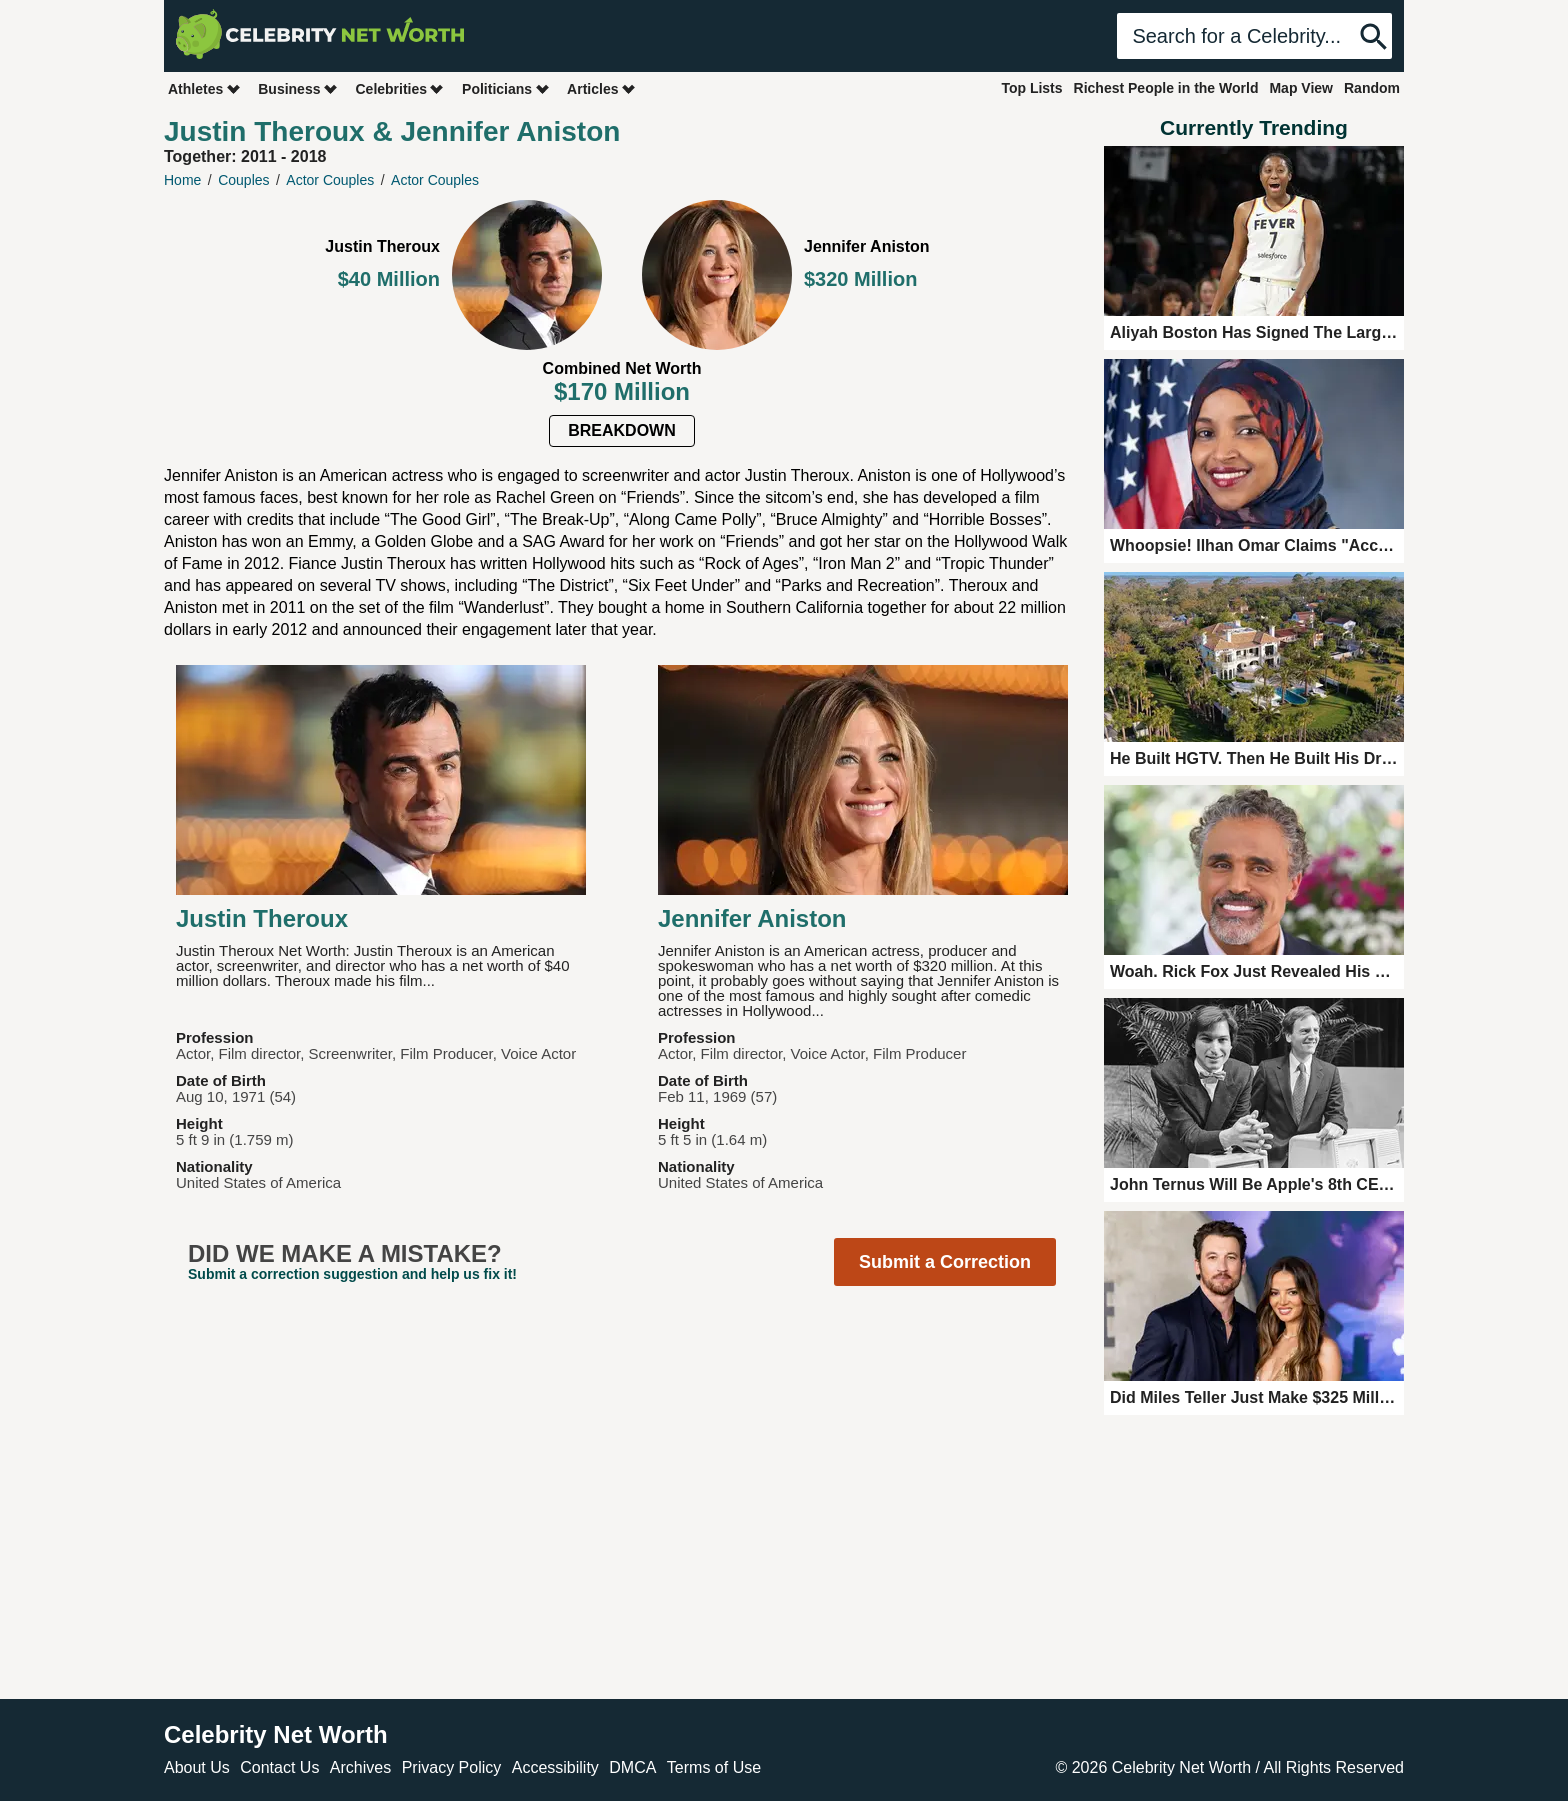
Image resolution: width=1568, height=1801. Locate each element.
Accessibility (555, 1767)
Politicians (506, 88)
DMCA (632, 1767)
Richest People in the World (1166, 88)
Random (1372, 88)
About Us (197, 1767)
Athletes (204, 88)
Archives (360, 1767)
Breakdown (622, 430)
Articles (601, 88)
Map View (1301, 88)
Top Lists (1031, 88)
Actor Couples (330, 180)
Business (298, 88)
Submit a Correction (945, 1262)
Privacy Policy (452, 1767)
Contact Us (279, 1767)
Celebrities (400, 88)
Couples (243, 180)
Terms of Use (714, 1767)
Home (182, 180)
